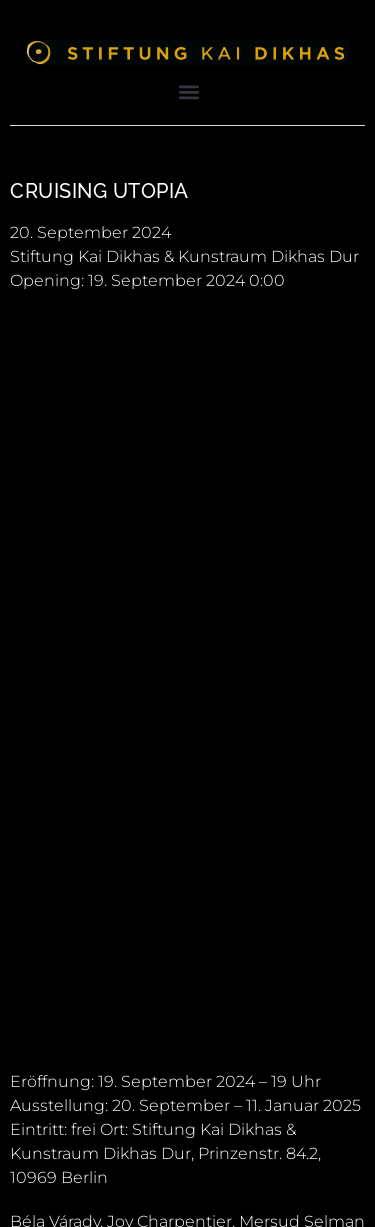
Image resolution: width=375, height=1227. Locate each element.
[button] (188, 91)
